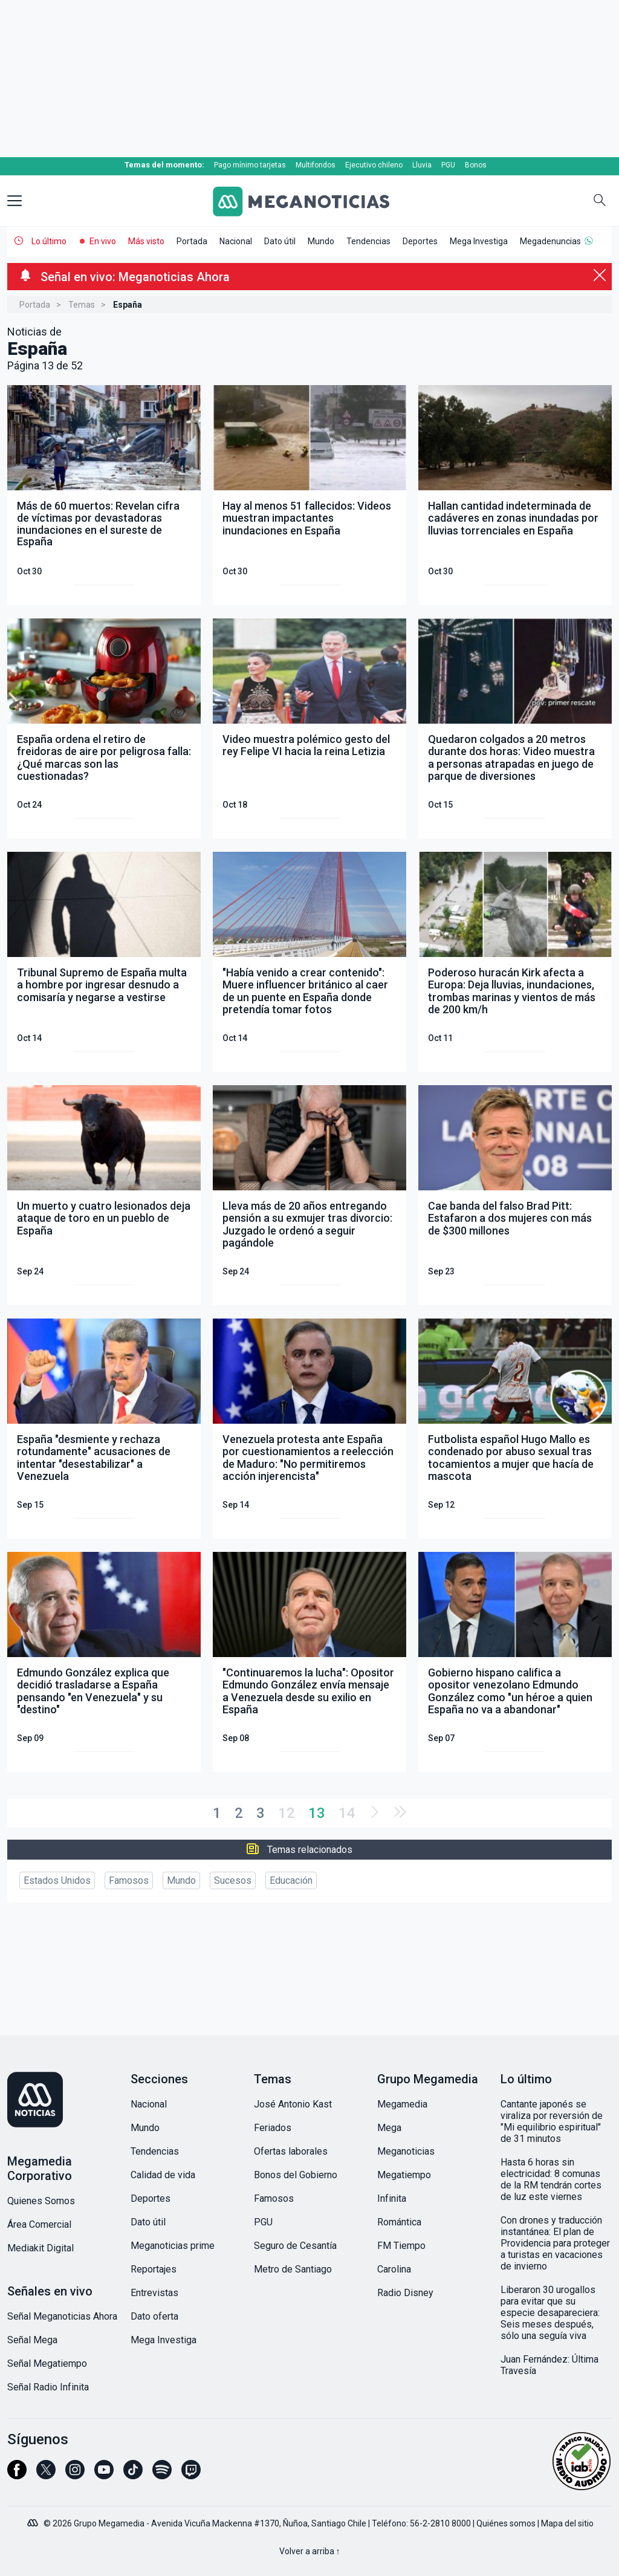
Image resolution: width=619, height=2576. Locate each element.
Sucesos (232, 1880)
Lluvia (422, 165)
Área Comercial (39, 2224)
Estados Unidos (57, 1880)
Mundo (321, 241)
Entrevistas (154, 2293)
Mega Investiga (479, 241)
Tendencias (368, 241)
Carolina (394, 2269)
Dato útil (280, 241)
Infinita (391, 2198)
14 (347, 1813)
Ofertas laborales (291, 2151)
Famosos (129, 1880)
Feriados (272, 2127)
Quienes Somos (41, 2201)
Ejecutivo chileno (374, 165)
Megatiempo (404, 2175)
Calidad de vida (163, 2175)
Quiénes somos (506, 2523)
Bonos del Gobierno (295, 2175)
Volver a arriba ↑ (309, 2551)
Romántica (399, 2222)
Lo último (48, 241)
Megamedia (402, 2104)
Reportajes (154, 2269)
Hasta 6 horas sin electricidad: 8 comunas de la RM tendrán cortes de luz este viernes (551, 2179)
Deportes (420, 241)
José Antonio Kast (293, 2104)
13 (316, 1813)
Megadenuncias (550, 241)
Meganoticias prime (173, 2245)
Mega (389, 2127)
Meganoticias (406, 2151)
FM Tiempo (401, 2245)
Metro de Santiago (293, 2269)
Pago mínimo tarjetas (250, 165)
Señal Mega (32, 2340)
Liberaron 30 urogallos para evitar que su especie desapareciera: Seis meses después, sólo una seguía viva (550, 2312)
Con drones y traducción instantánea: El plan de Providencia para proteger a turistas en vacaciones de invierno (555, 2243)
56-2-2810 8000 (440, 2523)
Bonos (476, 165)
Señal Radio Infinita (48, 2387)
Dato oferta (154, 2316)
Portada (192, 241)
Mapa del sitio (567, 2523)
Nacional (235, 241)
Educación (291, 1880)
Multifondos (315, 165)
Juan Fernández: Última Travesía (549, 2365)
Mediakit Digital (40, 2248)
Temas (81, 305)
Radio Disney (405, 2293)
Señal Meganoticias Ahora (62, 2316)
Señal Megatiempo (47, 2363)
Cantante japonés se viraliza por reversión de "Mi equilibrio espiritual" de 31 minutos (552, 2121)
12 (286, 1813)
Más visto (146, 241)
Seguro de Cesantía (295, 2245)
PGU (448, 165)
